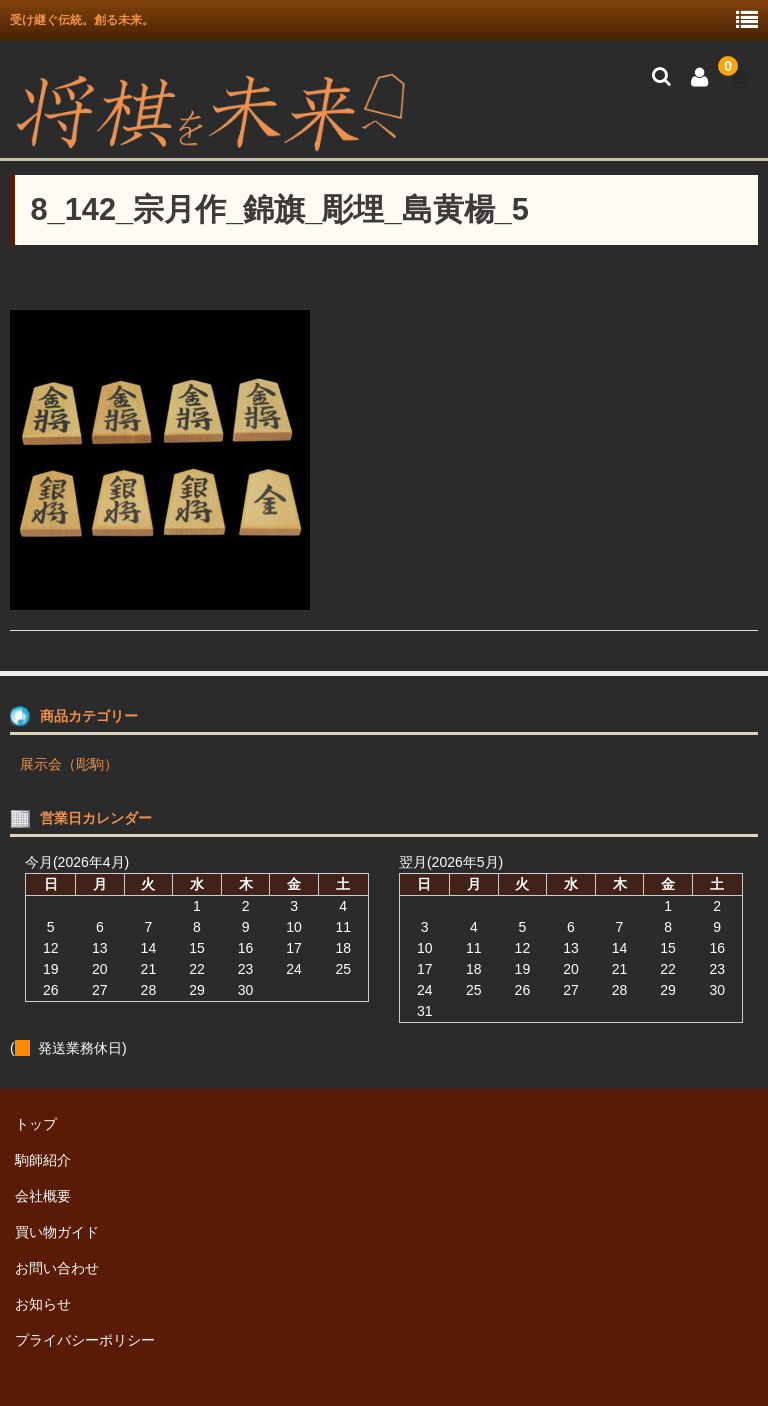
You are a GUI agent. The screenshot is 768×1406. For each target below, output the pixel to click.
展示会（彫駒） (69, 764)
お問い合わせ (57, 1268)
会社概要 (43, 1196)
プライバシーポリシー (85, 1340)
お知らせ (43, 1304)
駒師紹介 (43, 1160)
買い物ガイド (57, 1232)
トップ (36, 1124)
